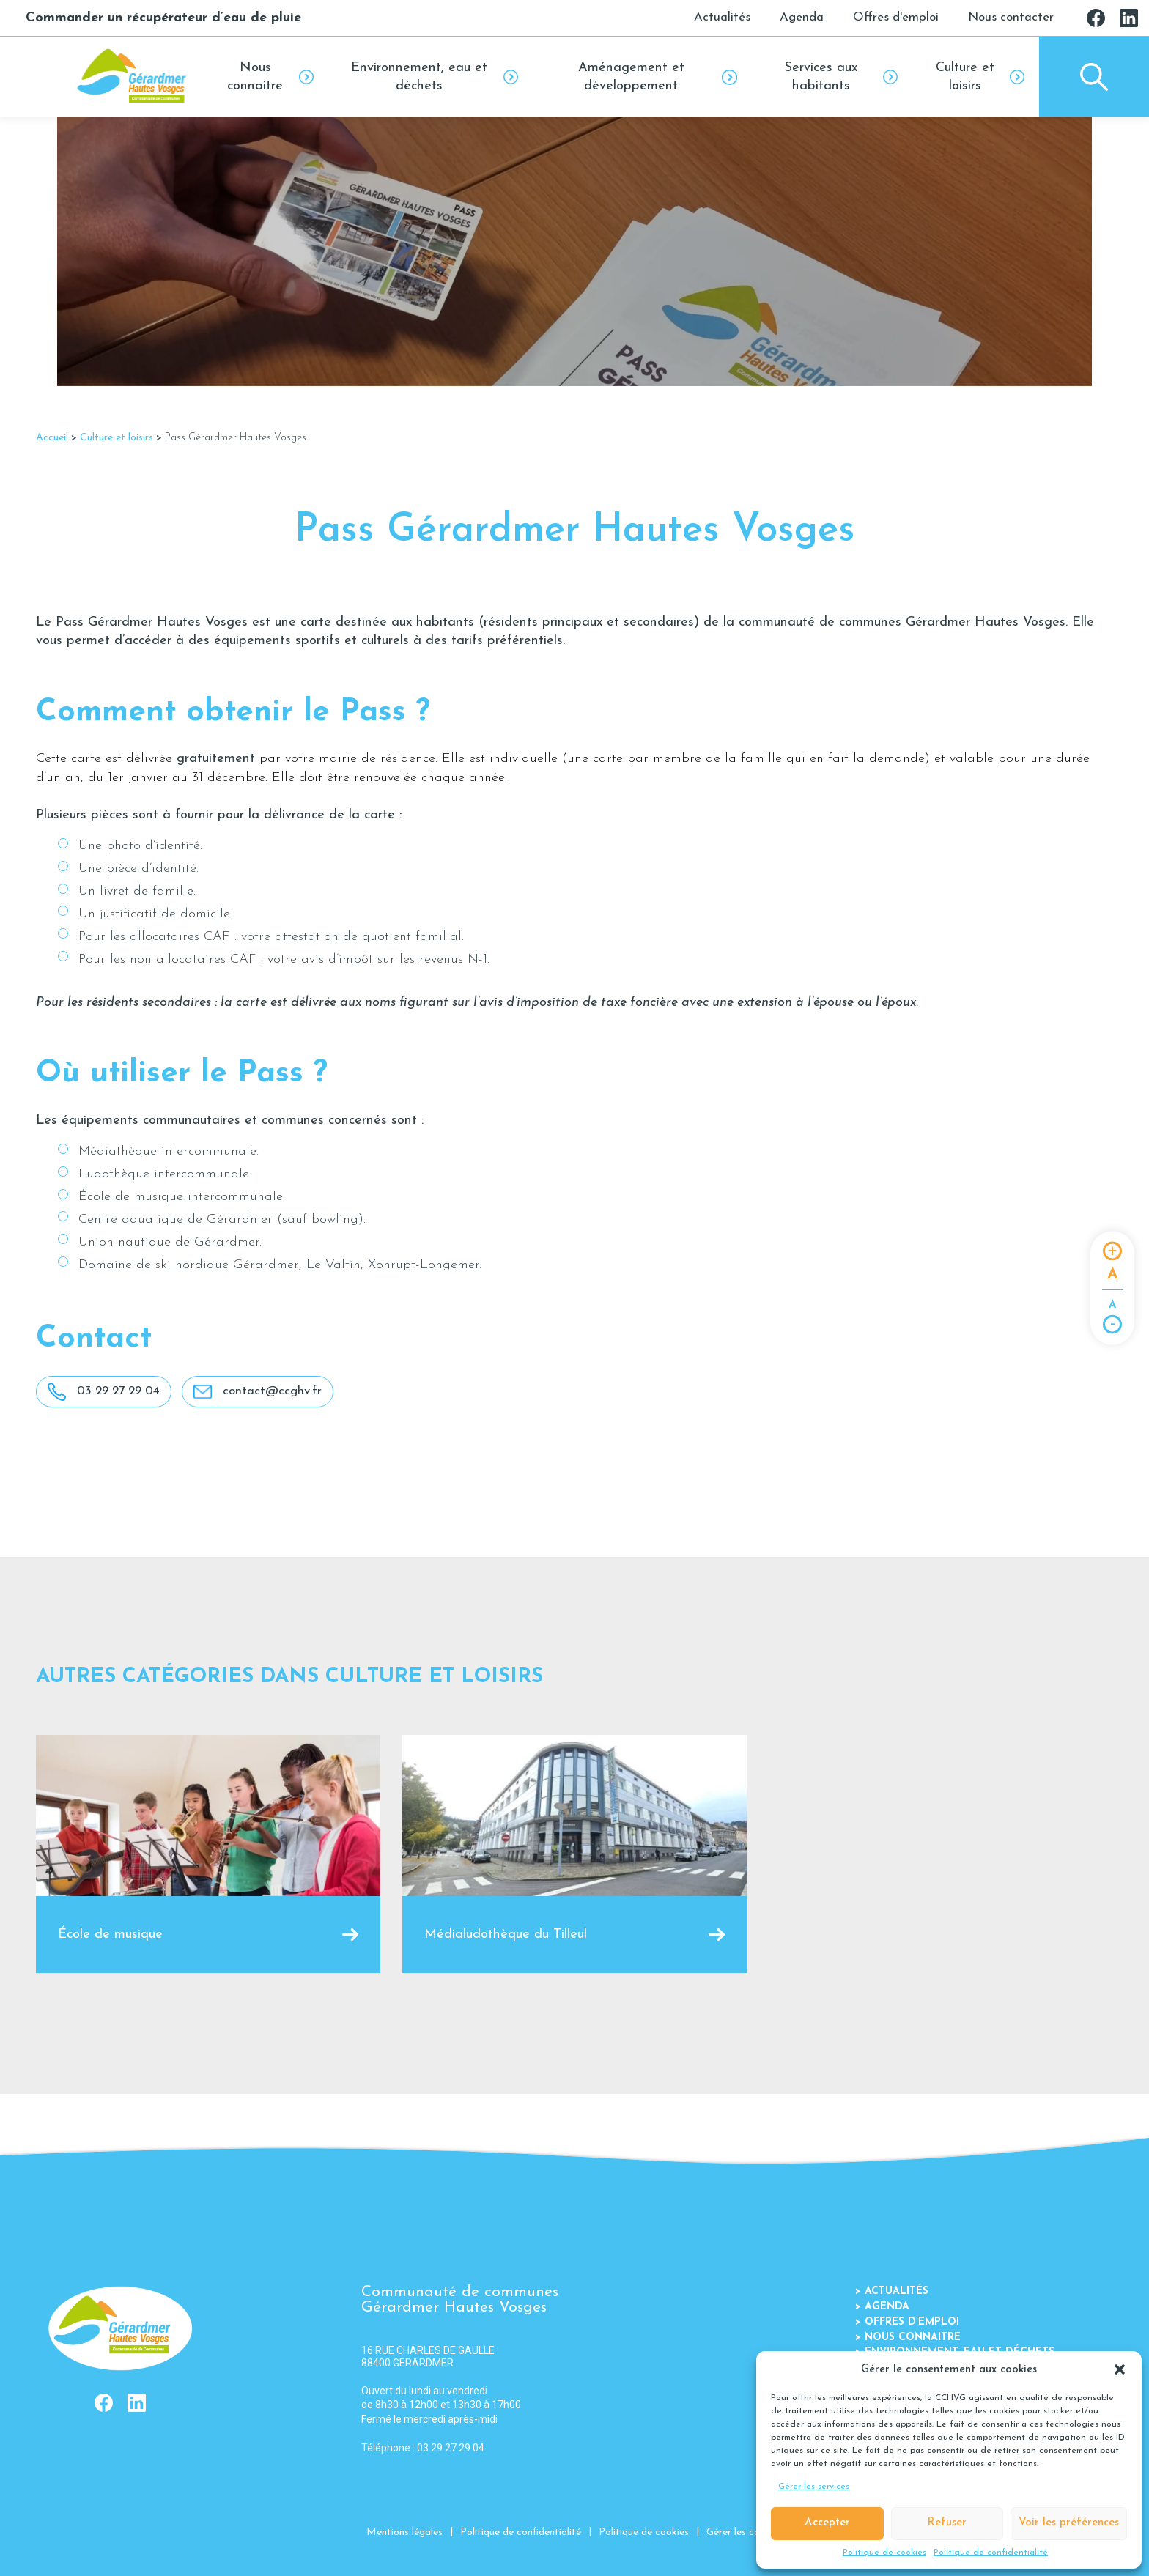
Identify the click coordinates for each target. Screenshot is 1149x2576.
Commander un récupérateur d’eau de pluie (163, 18)
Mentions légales (404, 2532)
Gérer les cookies (744, 2532)
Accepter (827, 2522)
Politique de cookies (884, 2552)
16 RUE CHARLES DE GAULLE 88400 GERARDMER (428, 2356)
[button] (1119, 2369)
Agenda (802, 17)
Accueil (52, 437)
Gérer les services (813, 2486)
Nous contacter (1011, 17)
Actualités (722, 17)
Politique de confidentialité (991, 2552)
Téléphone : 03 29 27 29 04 (422, 2448)
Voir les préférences (1069, 2522)
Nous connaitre (908, 2337)
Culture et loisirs (116, 437)
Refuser (947, 2522)
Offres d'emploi (896, 17)
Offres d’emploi (907, 2322)
